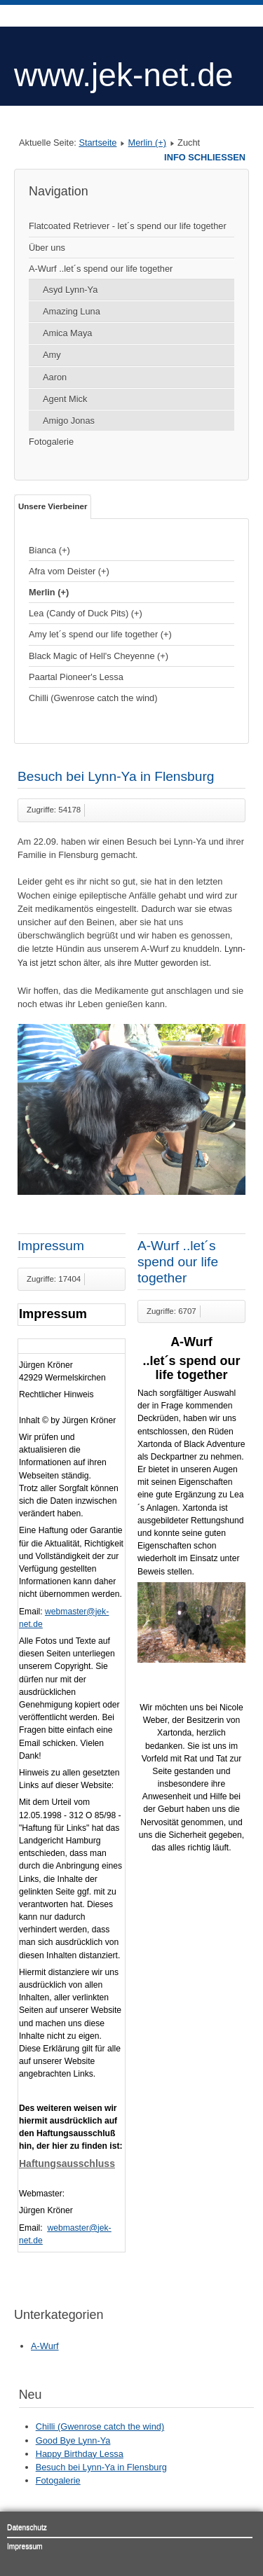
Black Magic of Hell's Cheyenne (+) (98, 656)
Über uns (47, 247)
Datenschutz (27, 2527)
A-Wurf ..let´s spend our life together (101, 268)
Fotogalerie (51, 441)
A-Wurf (45, 2346)
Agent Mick (65, 399)
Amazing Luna (71, 311)
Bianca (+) (49, 550)
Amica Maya (67, 333)
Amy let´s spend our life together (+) (100, 634)
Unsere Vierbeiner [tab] (52, 506)
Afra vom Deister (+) (69, 571)
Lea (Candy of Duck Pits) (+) (85, 613)
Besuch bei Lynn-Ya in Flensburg (116, 776)
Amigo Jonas (69, 420)
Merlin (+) (147, 142)
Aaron (55, 377)
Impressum (51, 1245)
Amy (52, 354)
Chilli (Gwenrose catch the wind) (93, 698)
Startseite (97, 142)
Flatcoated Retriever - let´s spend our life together (128, 226)
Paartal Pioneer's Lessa (76, 677)
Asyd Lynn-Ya (70, 289)
